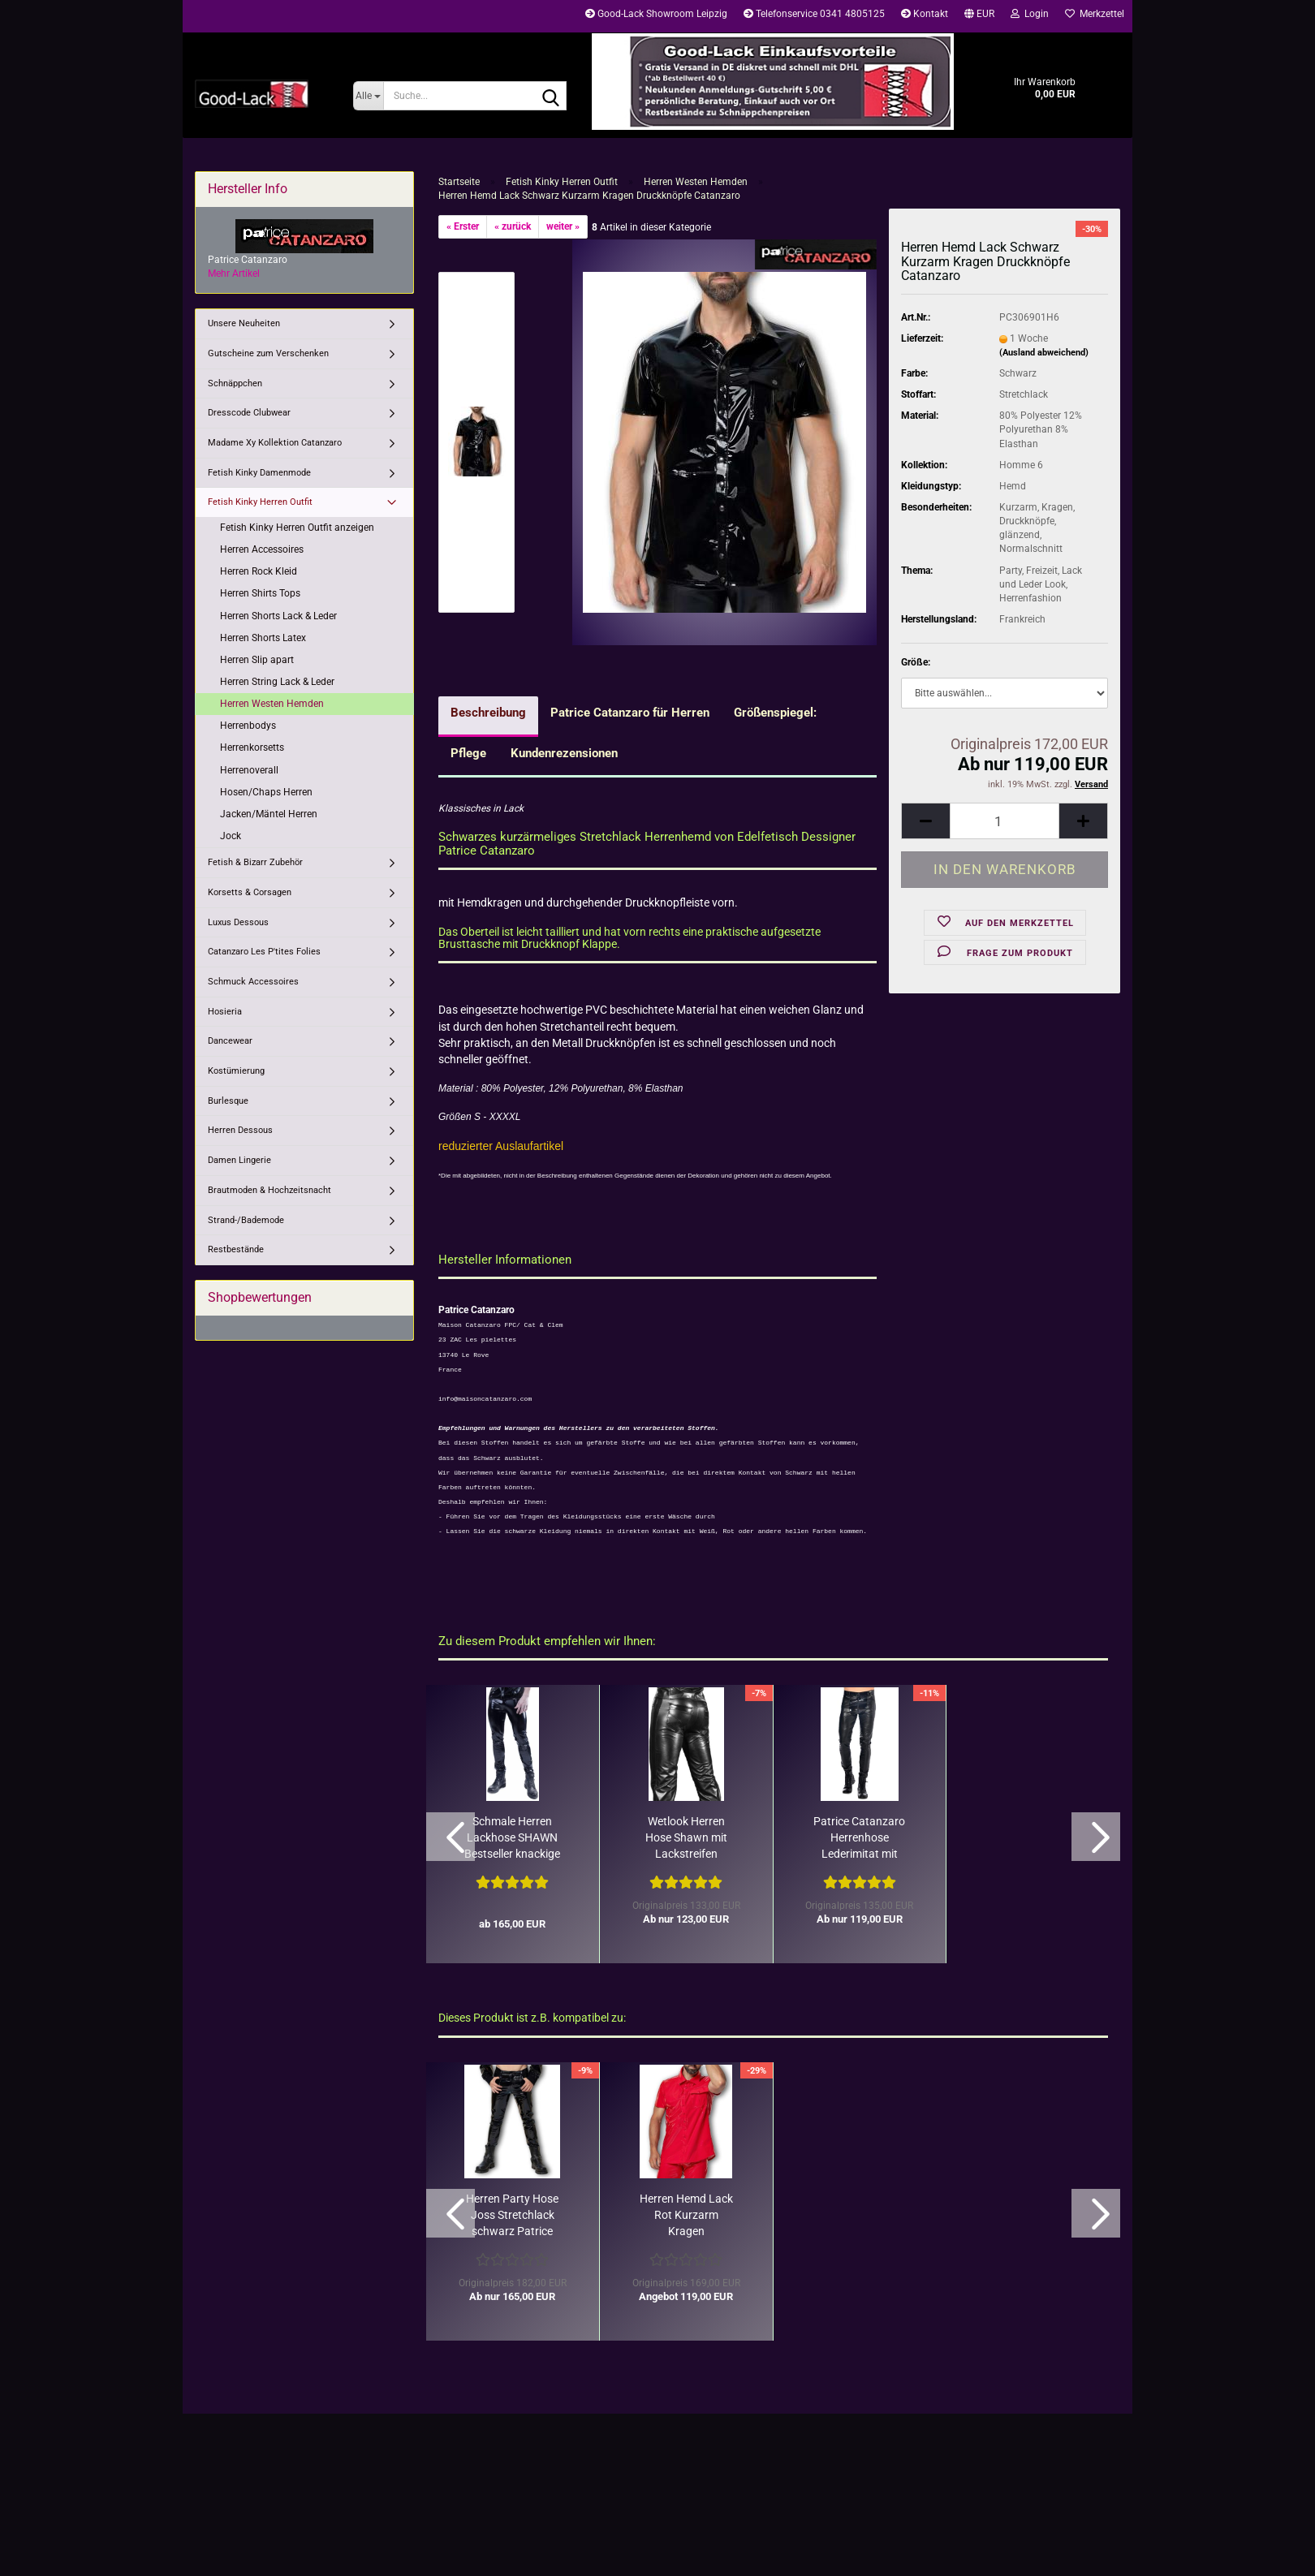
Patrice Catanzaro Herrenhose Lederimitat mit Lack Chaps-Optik (859, 1838)
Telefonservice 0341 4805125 (814, 13)
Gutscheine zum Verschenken (268, 353)
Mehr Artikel (234, 273)
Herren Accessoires (262, 549)
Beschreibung (488, 712)
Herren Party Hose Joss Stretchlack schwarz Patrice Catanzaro (512, 2215)
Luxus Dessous (238, 922)
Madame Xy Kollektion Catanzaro (275, 442)
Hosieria (225, 1011)
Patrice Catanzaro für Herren (629, 712)
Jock (230, 836)
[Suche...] (368, 95)
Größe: (915, 662)
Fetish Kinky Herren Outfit (260, 502)
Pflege (468, 753)
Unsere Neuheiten (244, 323)
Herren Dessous (240, 1130)
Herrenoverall (249, 770)
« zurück (512, 226)
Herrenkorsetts (252, 747)
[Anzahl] (1004, 821)
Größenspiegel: (775, 712)
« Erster (462, 226)
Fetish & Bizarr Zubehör (255, 862)
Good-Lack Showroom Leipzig (656, 13)
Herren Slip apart (257, 660)
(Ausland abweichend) (1044, 352)
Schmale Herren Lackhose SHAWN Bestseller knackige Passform (512, 1838)
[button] (979, 16)
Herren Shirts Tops (260, 593)
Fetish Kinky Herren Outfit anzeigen (297, 527)
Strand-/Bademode (246, 1220)
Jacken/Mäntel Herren (268, 814)
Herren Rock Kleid (258, 571)
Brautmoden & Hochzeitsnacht (269, 1190)
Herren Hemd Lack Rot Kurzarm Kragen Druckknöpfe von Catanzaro (686, 2215)
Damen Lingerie (239, 1160)
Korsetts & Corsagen (249, 892)
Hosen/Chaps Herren (266, 792)
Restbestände (236, 1249)
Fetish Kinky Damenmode (259, 472)
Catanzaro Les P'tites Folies (264, 951)
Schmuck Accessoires (253, 981)
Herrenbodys (248, 725)
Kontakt (924, 13)
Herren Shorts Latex (263, 638)
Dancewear (230, 1041)
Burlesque (228, 1101)
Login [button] (1030, 13)
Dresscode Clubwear (249, 412)
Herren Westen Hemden (272, 703)
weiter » (563, 226)
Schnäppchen (235, 383)
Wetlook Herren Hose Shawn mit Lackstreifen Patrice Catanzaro (686, 1838)
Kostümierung (236, 1071)
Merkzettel (1094, 13)
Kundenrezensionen (564, 753)
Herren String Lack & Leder (277, 681)
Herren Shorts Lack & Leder (278, 616)
